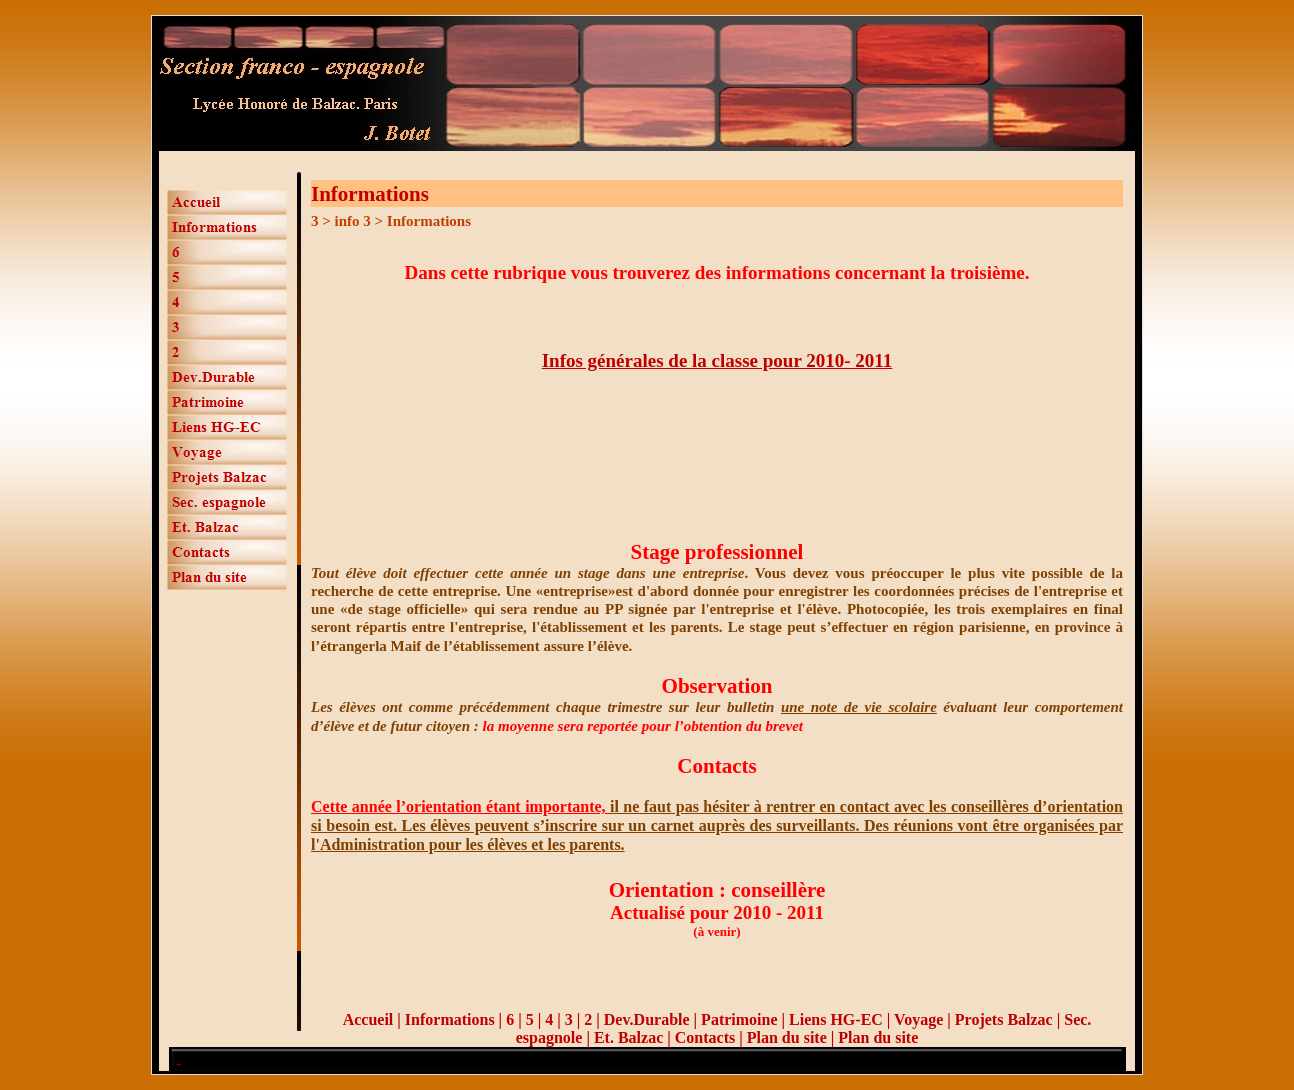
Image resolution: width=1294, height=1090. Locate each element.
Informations (450, 1019)
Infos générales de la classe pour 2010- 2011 (717, 360)
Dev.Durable (647, 1019)
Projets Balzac (1004, 1019)
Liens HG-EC (836, 1019)
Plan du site (787, 1037)
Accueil (368, 1019)
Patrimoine (739, 1019)
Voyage (920, 1019)
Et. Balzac (628, 1037)
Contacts (705, 1037)
